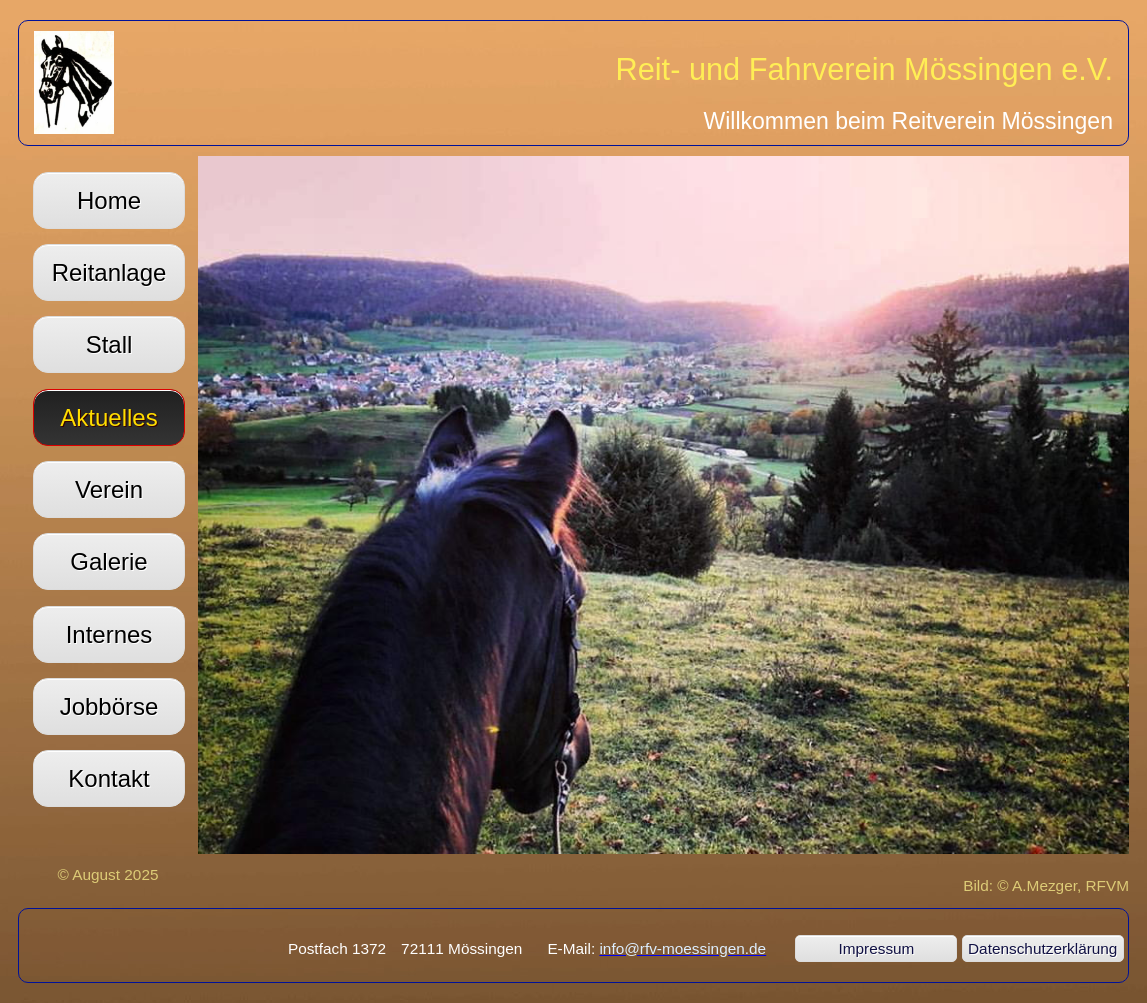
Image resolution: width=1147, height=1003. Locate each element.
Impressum (876, 948)
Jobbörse (109, 706)
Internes (109, 634)
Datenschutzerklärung (1042, 948)
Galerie (108, 561)
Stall (109, 344)
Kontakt (108, 778)
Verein (109, 489)
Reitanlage (109, 272)
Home (109, 200)
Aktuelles (108, 417)
